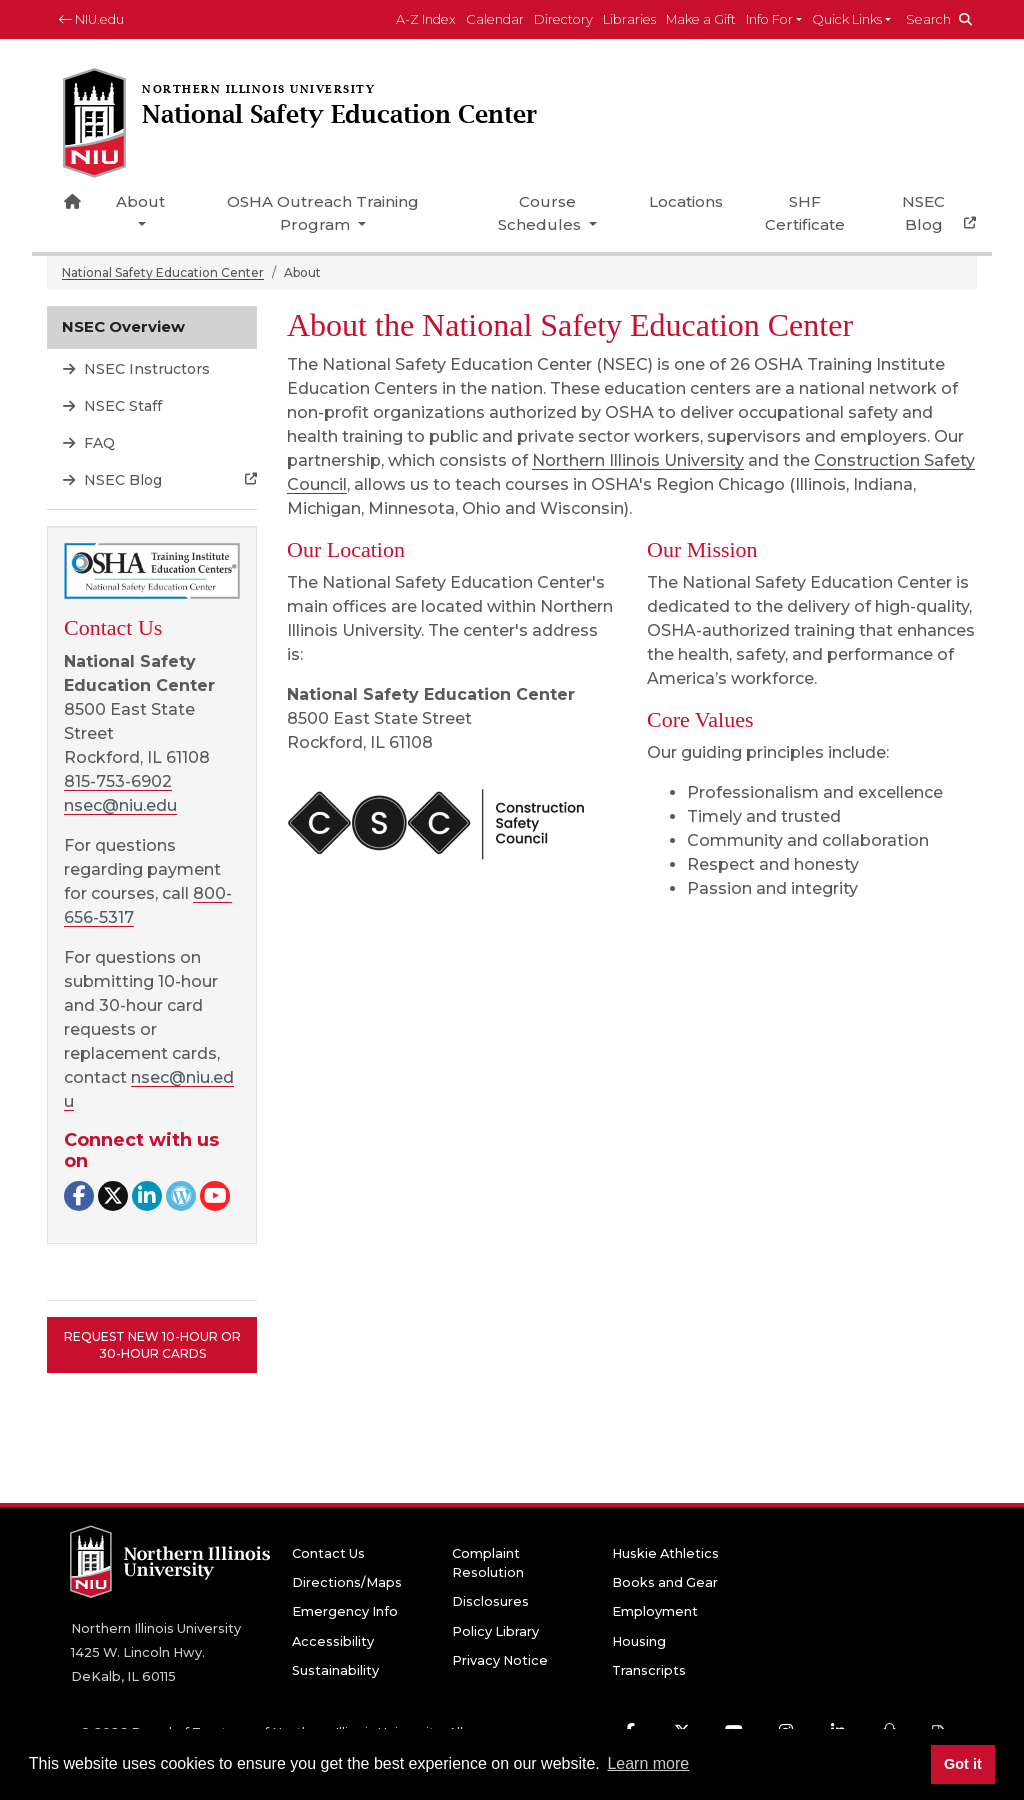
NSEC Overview (123, 326)
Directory (563, 19)
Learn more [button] (648, 1763)
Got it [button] (963, 1764)
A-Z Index (426, 19)
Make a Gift (701, 19)
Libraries (629, 19)
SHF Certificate (805, 213)
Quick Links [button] (847, 19)
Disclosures (490, 1601)
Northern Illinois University (638, 460)
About (140, 201)
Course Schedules (541, 213)
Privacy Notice (500, 1660)
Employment (655, 1611)
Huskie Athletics (665, 1553)
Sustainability (335, 1670)
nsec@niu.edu (120, 805)
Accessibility (333, 1641)
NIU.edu (91, 19)
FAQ (97, 443)
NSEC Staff (121, 406)
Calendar (495, 19)
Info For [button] (769, 19)
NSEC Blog (923, 213)
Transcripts (649, 1670)
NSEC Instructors (145, 369)
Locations (686, 201)
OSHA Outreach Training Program (323, 213)
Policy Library (495, 1631)
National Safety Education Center (163, 272)
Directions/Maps (347, 1582)
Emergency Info (345, 1611)
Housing (639, 1641)
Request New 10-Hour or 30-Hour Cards (152, 1345)
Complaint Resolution (488, 1563)
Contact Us (328, 1553)
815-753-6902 (118, 781)
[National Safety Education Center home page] (313, 124)
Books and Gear (665, 1582)
